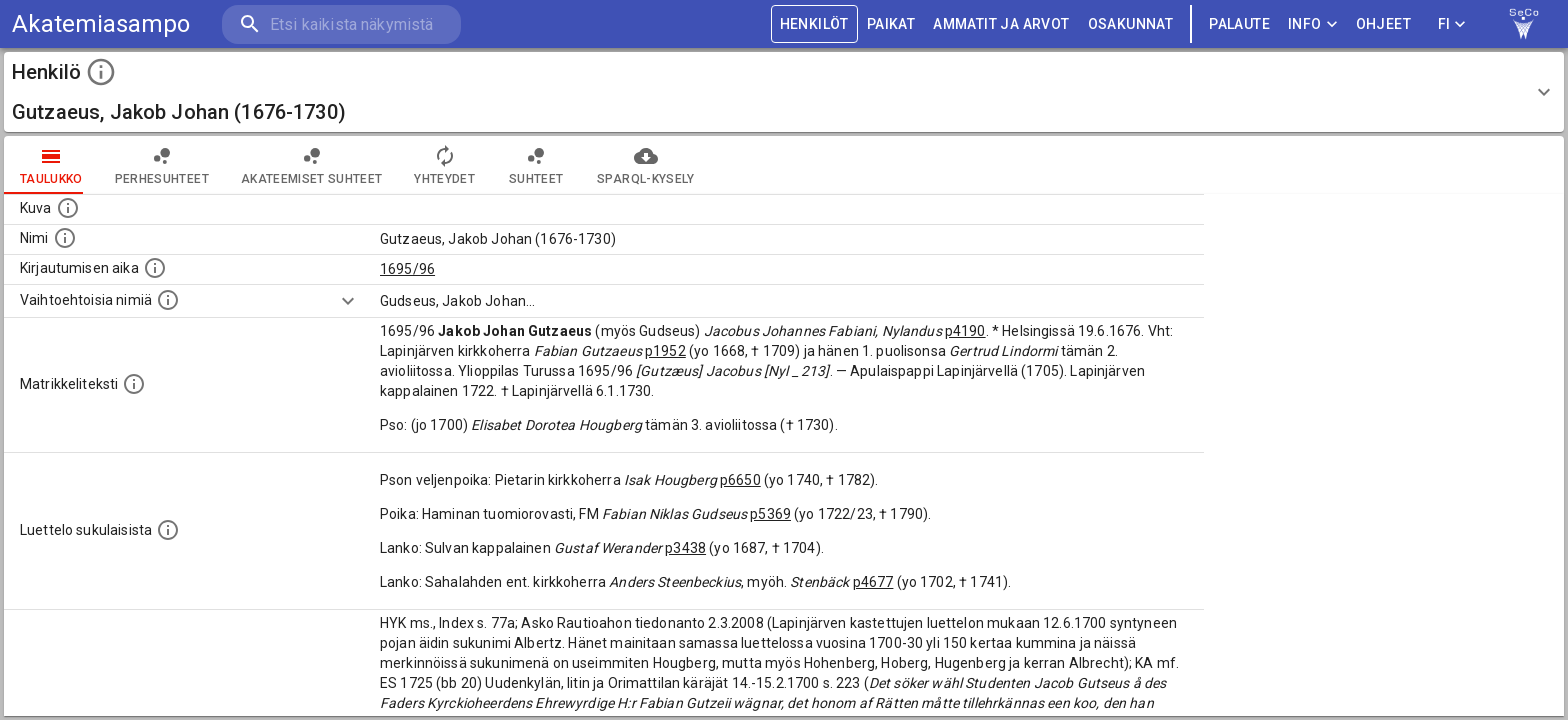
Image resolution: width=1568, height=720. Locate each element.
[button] (784, 92)
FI (1452, 24)
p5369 (770, 514)
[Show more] (348, 301)
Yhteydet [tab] (444, 165)
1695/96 (407, 269)
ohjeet (1383, 24)
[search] (340, 24)
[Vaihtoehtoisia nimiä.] (168, 300)
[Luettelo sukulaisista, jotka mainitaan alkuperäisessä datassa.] (168, 530)
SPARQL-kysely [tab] (645, 165)
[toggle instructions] (101, 72)
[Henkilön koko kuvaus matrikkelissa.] (134, 384)
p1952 (665, 351)
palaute (1239, 24)
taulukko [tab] (51, 165)
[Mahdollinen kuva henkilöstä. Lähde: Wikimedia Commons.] (68, 208)
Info (1313, 24)
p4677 (873, 582)
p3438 (685, 548)
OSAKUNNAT (1131, 24)
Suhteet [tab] (536, 165)
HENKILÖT (814, 24)
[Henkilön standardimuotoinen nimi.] (65, 238)
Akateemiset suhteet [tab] (312, 165)
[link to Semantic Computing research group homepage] (1524, 24)
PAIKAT (891, 24)
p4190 (965, 331)
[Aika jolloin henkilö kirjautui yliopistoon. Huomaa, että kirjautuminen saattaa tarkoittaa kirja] (155, 268)
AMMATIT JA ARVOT (1001, 24)
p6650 (740, 480)
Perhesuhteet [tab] (162, 165)
